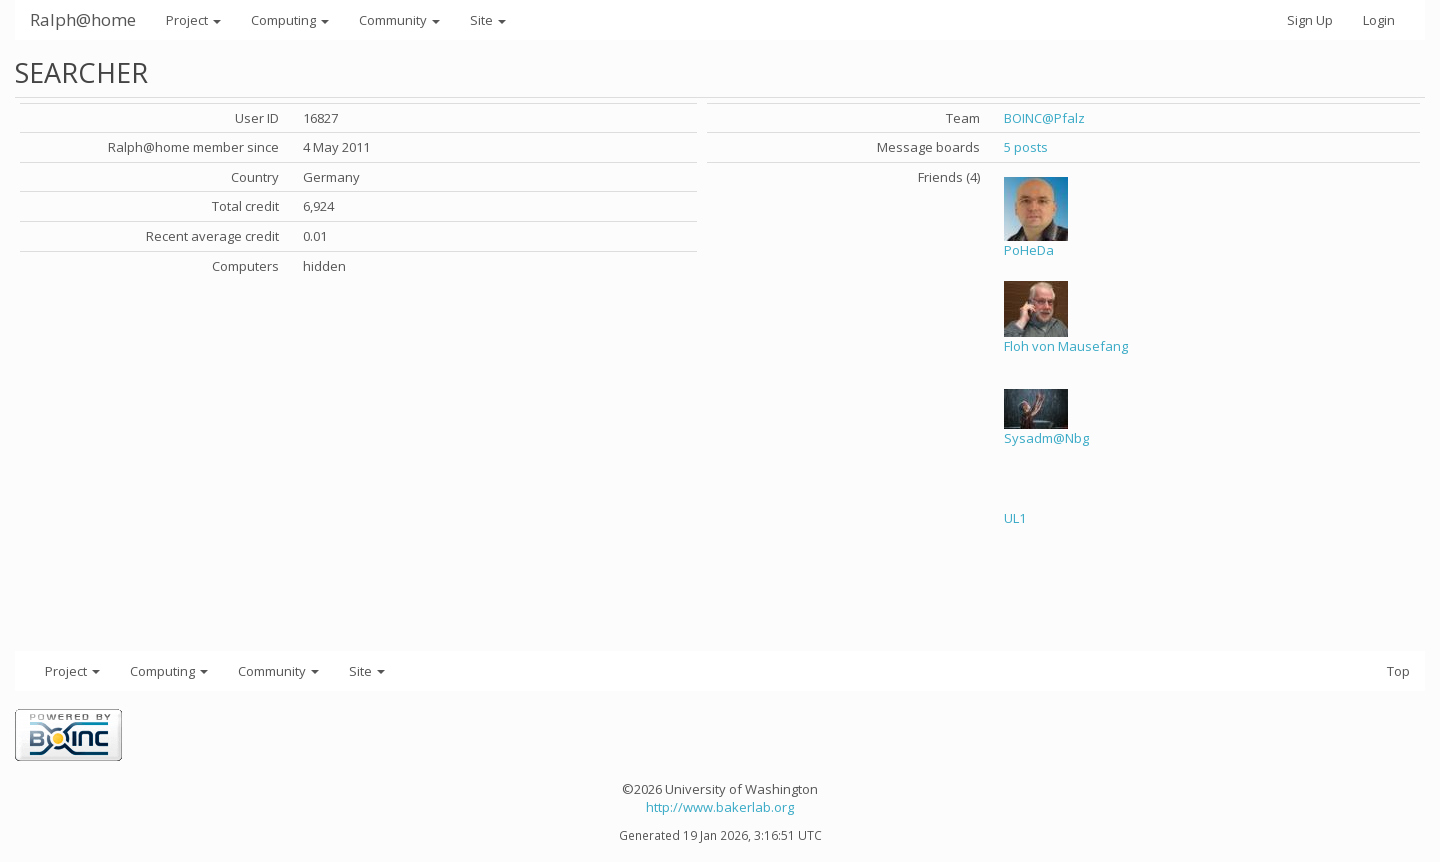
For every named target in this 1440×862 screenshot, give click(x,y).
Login (1379, 20)
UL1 (1015, 518)
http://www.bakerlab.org (720, 807)
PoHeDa (1029, 250)
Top (1398, 671)
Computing (290, 20)
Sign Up (1310, 20)
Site (488, 20)
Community (399, 20)
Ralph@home (83, 19)
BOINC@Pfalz (1044, 118)
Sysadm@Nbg (1046, 438)
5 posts (1026, 147)
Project (193, 20)
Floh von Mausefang (1066, 346)
